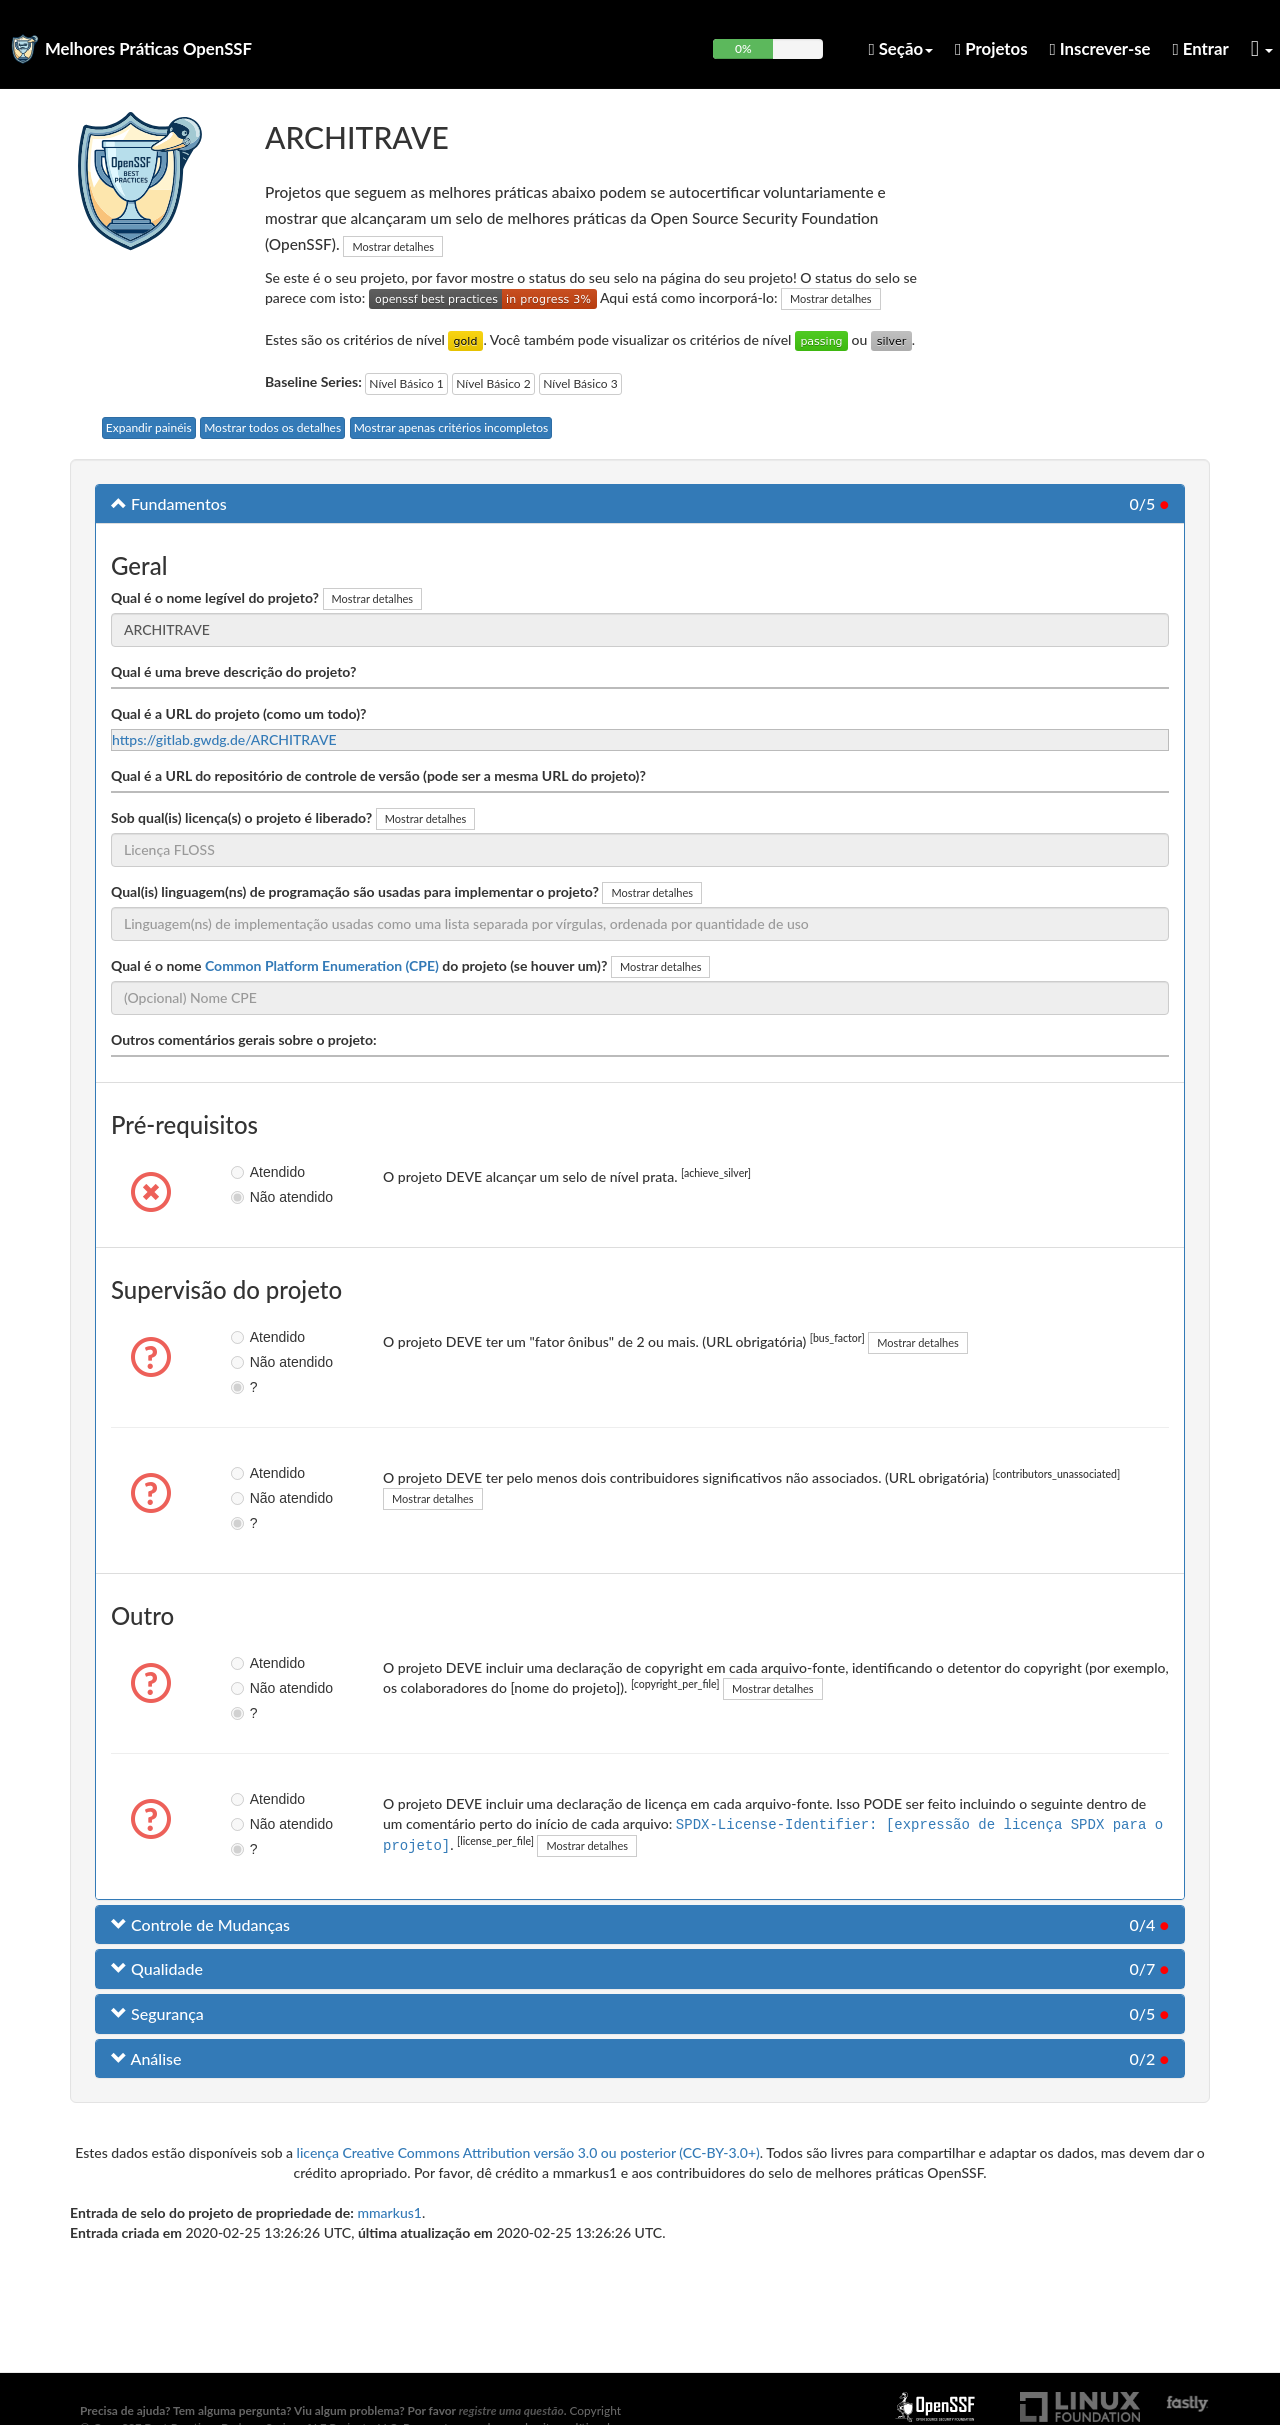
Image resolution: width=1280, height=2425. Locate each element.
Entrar (1201, 48)
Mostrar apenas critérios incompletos (451, 427)
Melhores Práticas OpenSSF (148, 48)
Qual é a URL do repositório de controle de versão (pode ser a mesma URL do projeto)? (378, 775)
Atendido (254, 1172)
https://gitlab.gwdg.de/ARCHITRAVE (224, 739)
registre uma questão (511, 2410)
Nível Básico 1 (406, 383)
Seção (900, 48)
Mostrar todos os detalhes (272, 427)
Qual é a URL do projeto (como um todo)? (238, 713)
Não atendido (254, 1197)
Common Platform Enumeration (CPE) (322, 965)
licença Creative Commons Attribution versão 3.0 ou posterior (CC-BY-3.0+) (528, 2152)
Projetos (991, 48)
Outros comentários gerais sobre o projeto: (244, 1039)
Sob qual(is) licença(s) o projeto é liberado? (241, 817)
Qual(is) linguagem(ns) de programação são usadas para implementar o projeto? (355, 891)
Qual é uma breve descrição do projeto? (233, 671)
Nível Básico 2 (493, 383)
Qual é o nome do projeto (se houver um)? (359, 965)
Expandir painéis (149, 427)
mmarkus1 (389, 2212)
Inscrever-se (1100, 48)
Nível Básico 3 (580, 383)
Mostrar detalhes (393, 246)
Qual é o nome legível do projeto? (215, 597)
